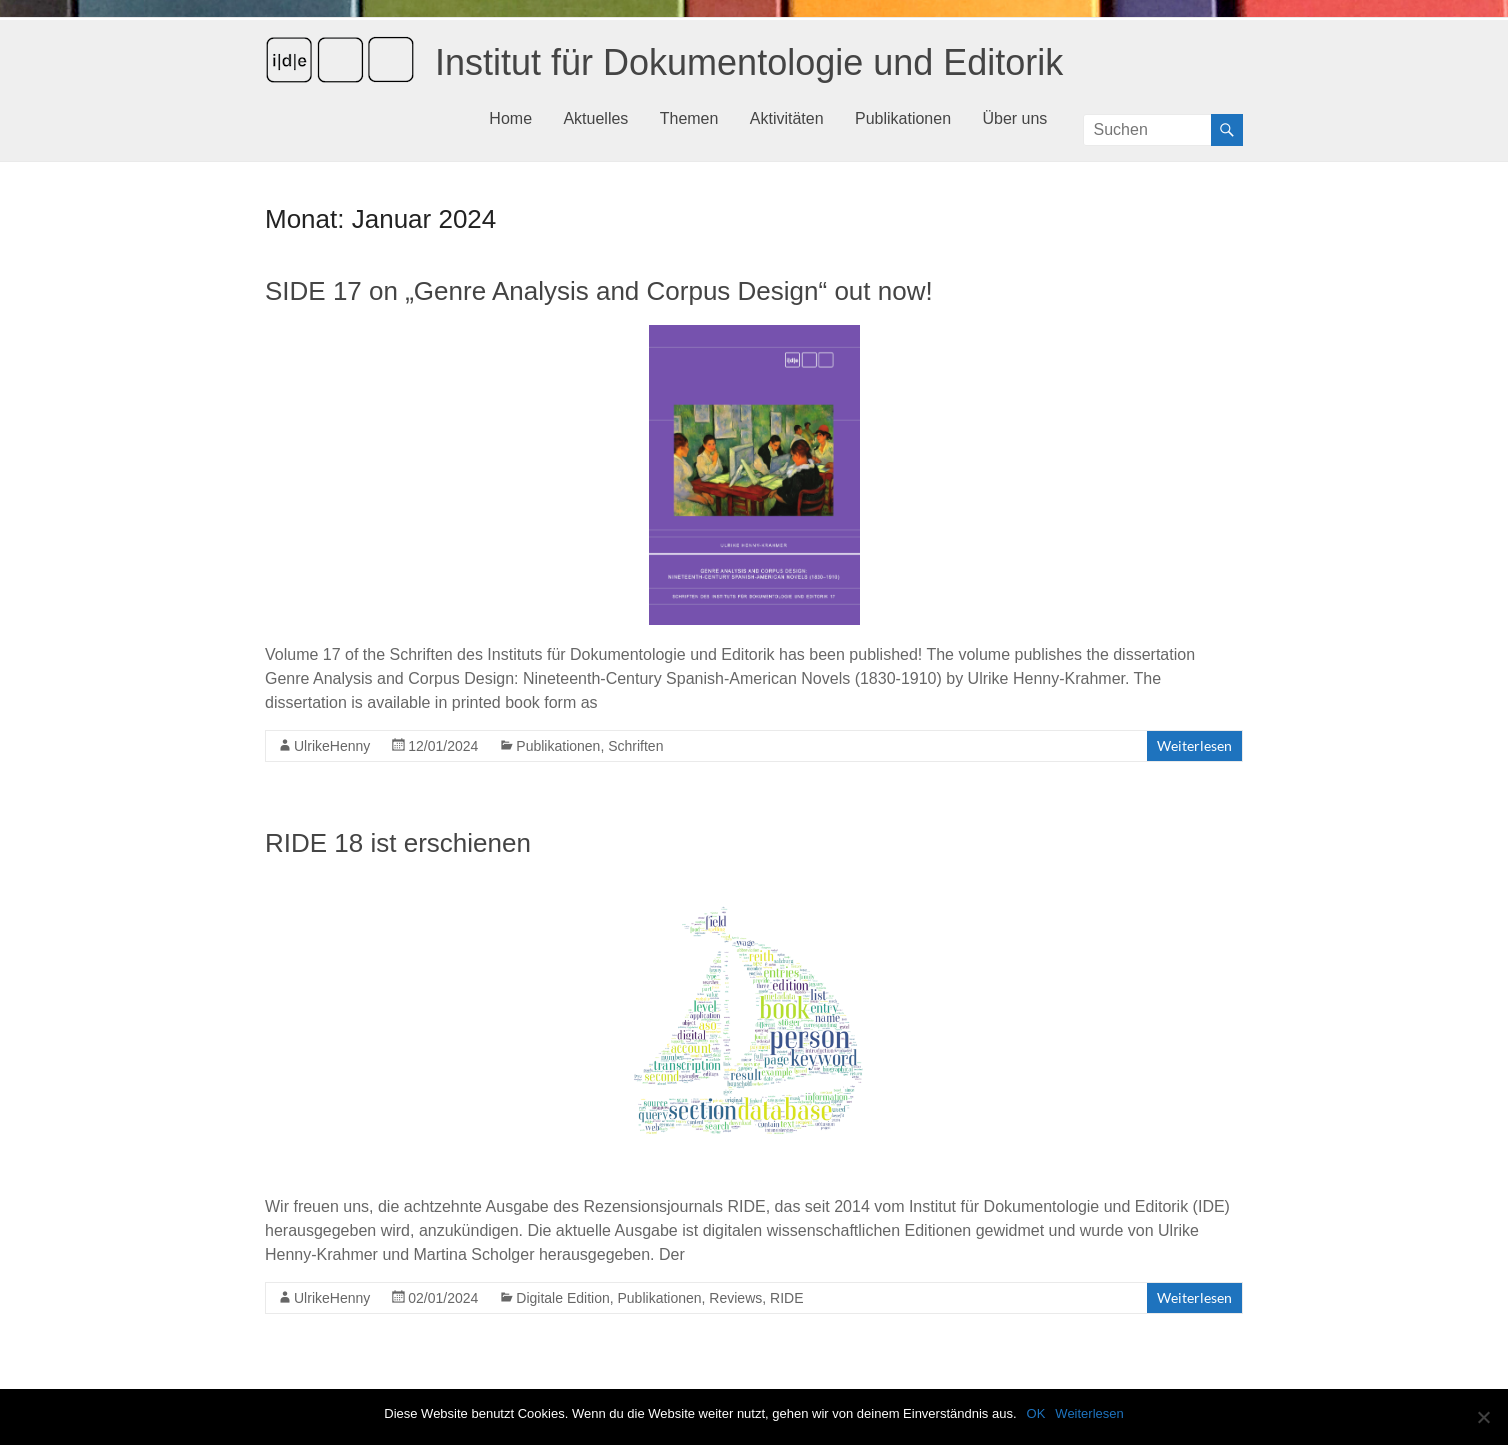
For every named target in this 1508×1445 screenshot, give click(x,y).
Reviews (735, 1298)
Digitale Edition (562, 1298)
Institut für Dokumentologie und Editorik (749, 62)
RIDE (786, 1298)
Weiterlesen (1194, 745)
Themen (689, 118)
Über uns (1014, 118)
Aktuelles (595, 118)
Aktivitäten (787, 118)
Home (510, 118)
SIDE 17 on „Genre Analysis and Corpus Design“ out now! (599, 291)
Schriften (635, 746)
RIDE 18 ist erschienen (398, 843)
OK (1036, 1413)
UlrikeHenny (332, 746)
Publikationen (903, 118)
